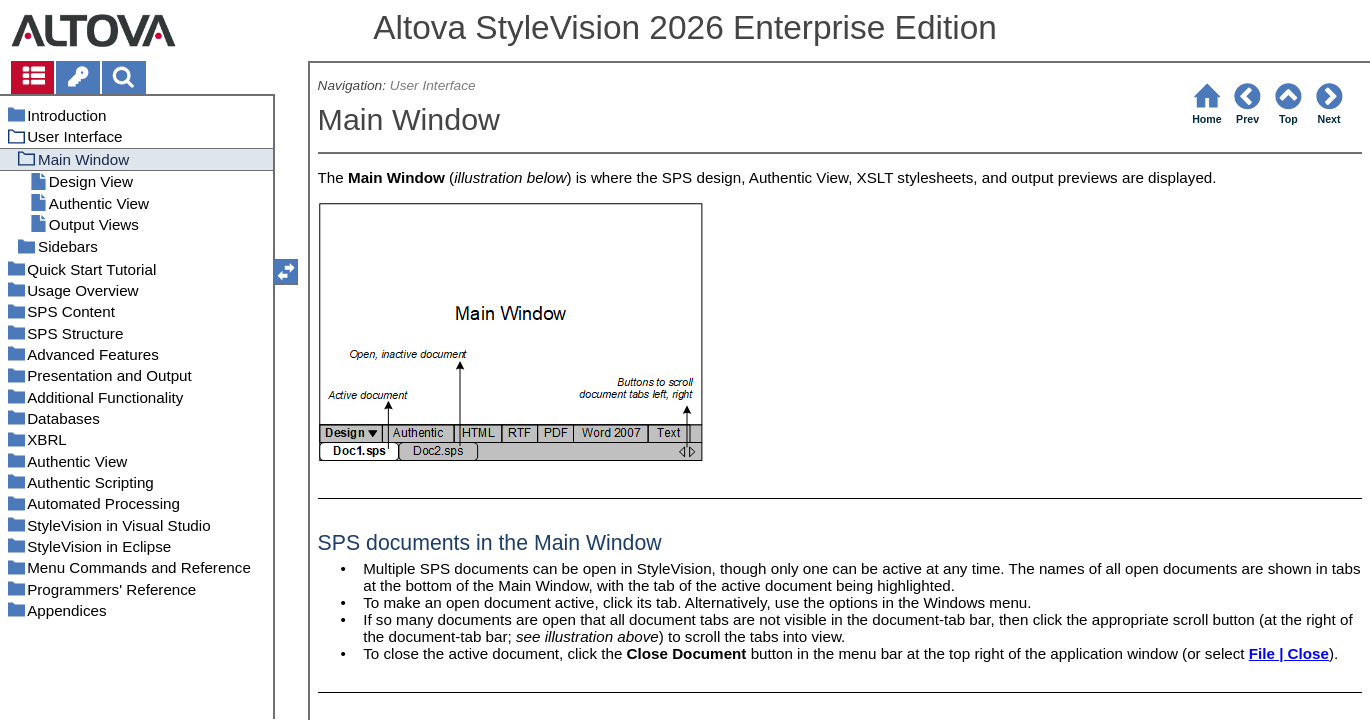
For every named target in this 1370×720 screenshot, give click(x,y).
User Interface (433, 85)
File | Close (1289, 653)
